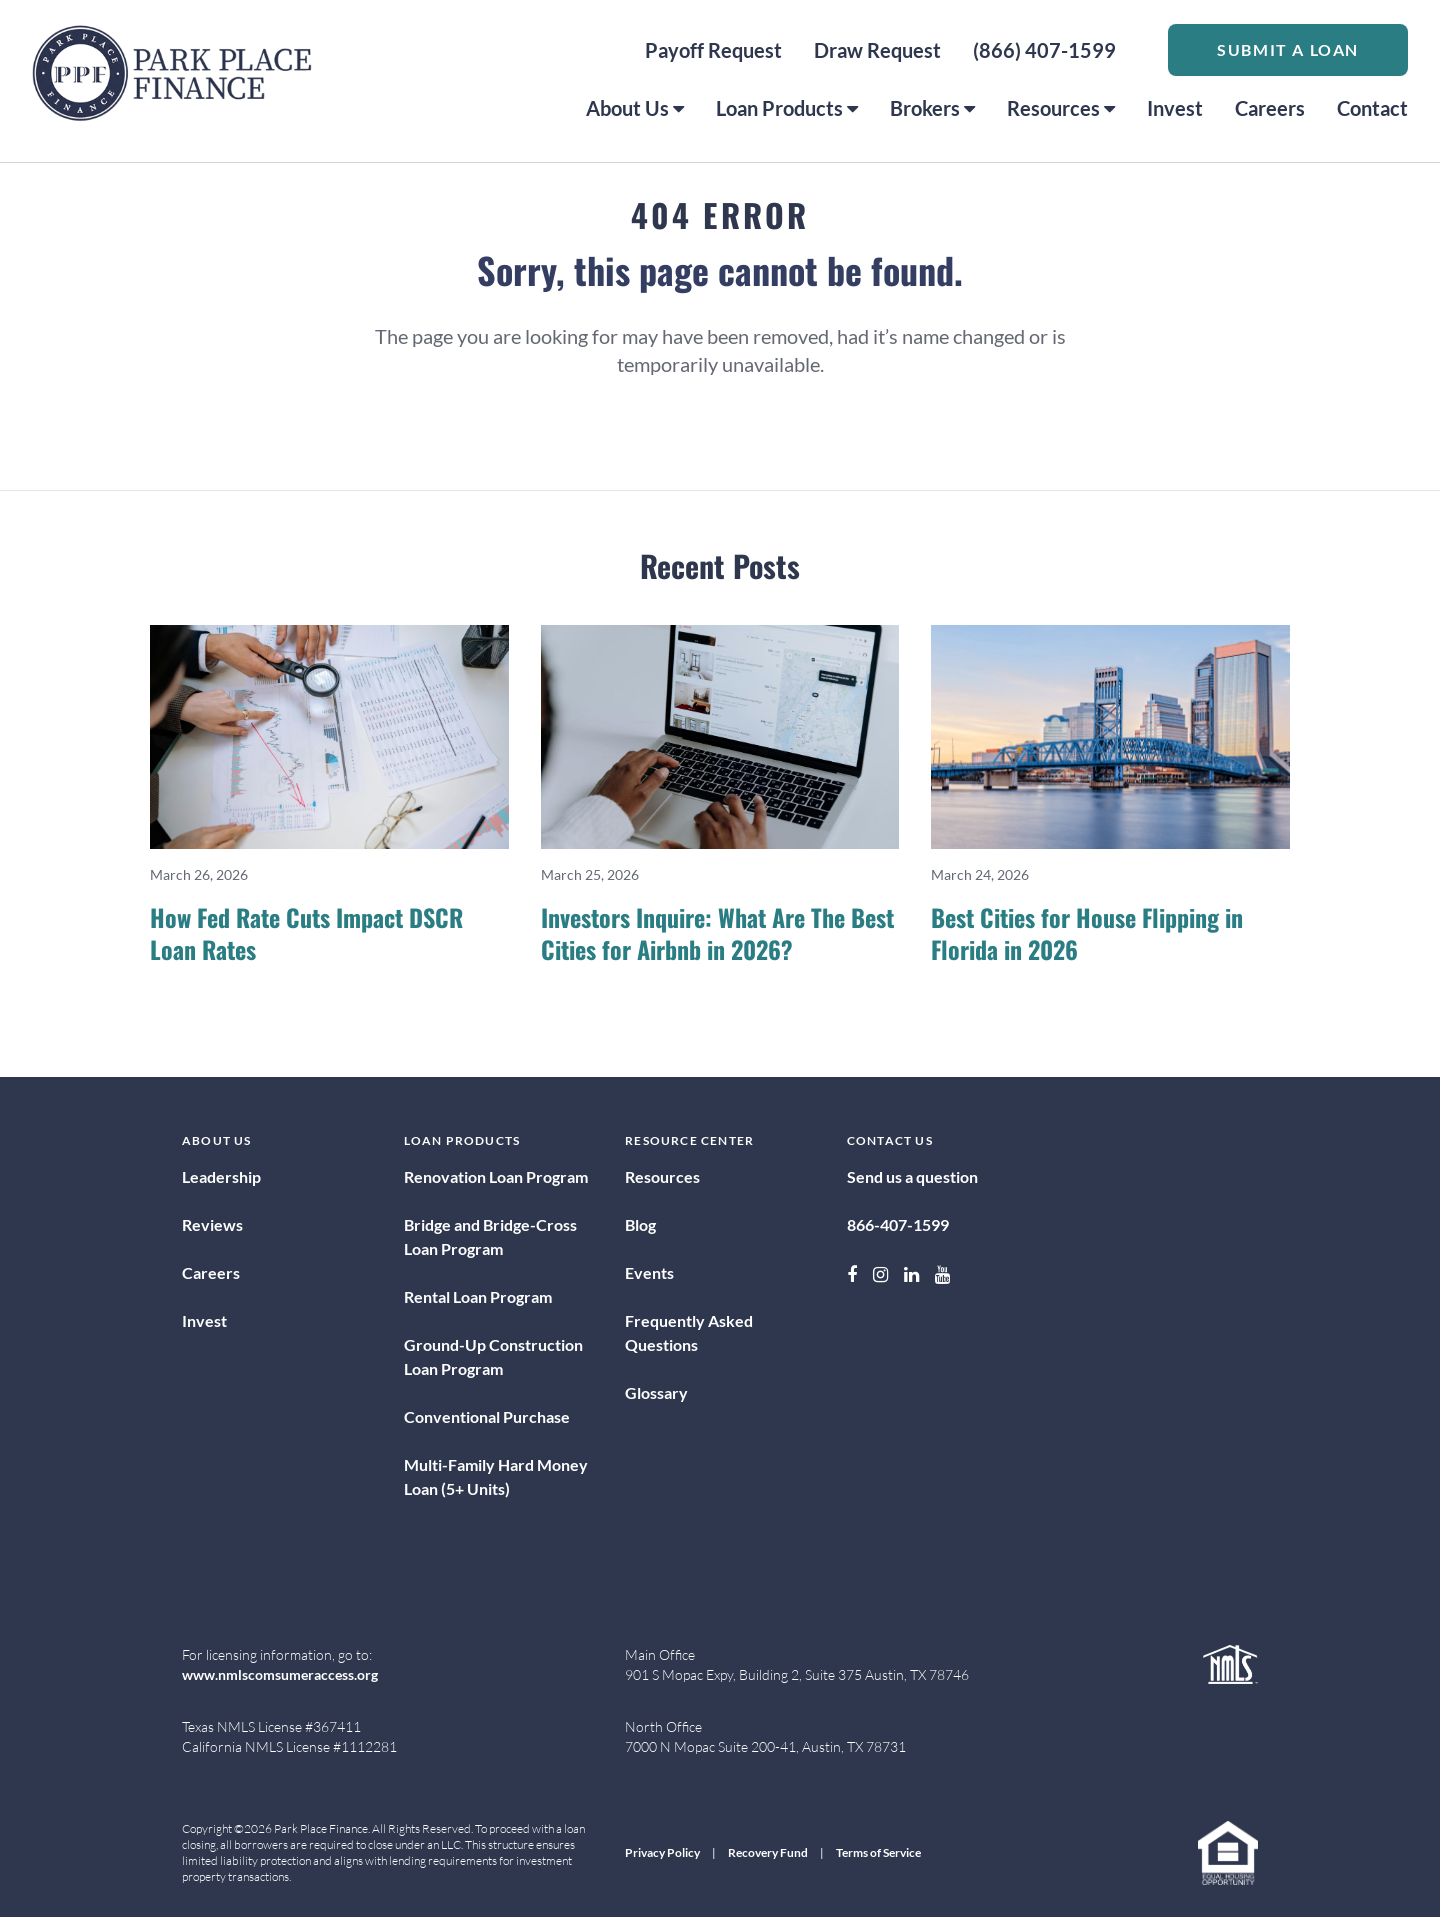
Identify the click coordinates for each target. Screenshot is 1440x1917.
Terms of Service (878, 1852)
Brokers (932, 108)
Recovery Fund (768, 1852)
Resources (1061, 108)
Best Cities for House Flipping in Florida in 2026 (1087, 933)
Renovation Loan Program (496, 1176)
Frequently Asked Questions (689, 1332)
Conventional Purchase (487, 1416)
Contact (1372, 108)
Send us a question (912, 1176)
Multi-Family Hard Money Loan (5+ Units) (496, 1476)
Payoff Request (713, 50)
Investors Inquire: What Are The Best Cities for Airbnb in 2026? (717, 933)
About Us (635, 108)
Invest (1175, 108)
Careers (1270, 108)
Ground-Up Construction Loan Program (493, 1356)
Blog (640, 1224)
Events (649, 1272)
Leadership (221, 1176)
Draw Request (877, 50)
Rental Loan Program (478, 1296)
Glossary (656, 1392)
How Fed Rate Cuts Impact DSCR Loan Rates (306, 933)
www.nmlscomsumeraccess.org (280, 1674)
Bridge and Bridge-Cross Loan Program (490, 1236)
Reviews (212, 1224)
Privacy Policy (662, 1852)
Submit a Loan (1288, 49)
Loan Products (787, 108)
